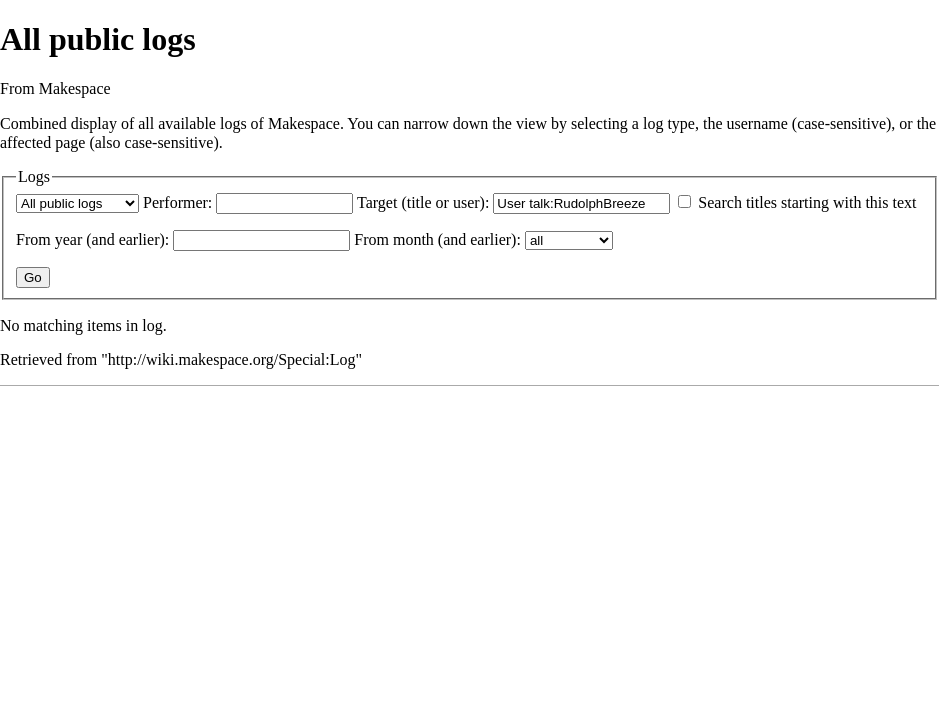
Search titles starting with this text (807, 202)
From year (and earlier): (92, 239)
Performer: (177, 202)
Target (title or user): (423, 202)
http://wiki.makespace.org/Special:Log (232, 359)
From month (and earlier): (437, 239)
